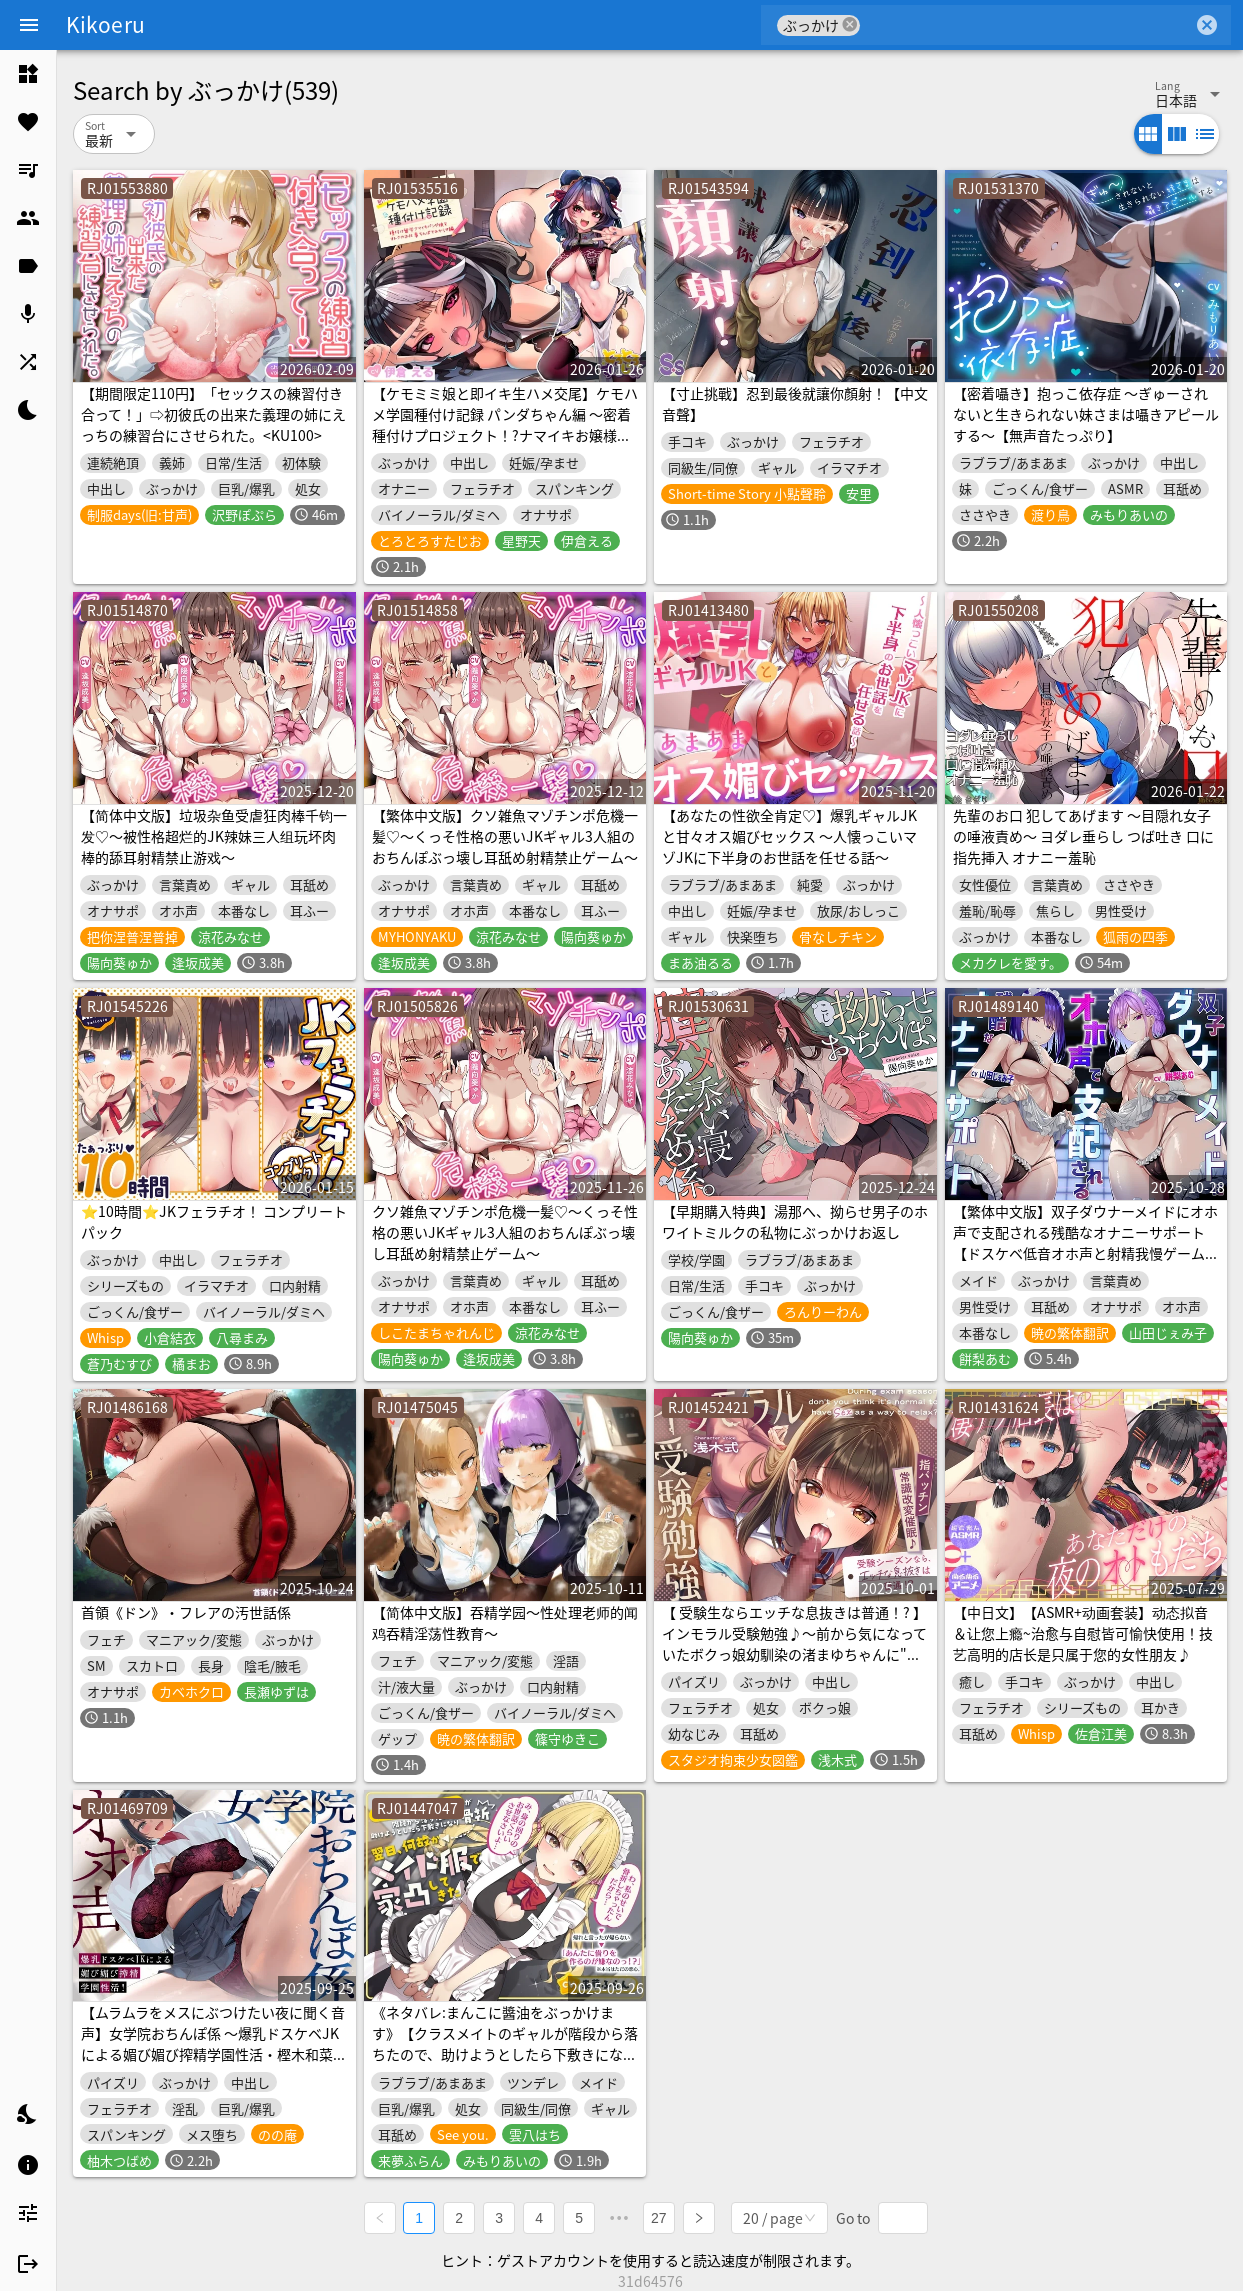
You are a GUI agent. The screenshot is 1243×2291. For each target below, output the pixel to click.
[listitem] (28, 74)
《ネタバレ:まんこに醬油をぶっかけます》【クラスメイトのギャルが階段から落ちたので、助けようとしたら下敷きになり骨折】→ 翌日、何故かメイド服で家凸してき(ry (505, 2054)
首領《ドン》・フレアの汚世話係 (186, 1612)
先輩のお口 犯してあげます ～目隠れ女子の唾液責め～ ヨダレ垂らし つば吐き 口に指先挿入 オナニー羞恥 (1083, 836)
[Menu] (29, 25)
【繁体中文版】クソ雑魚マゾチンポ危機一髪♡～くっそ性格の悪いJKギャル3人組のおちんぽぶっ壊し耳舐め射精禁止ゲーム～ (505, 836)
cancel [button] (850, 24)
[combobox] (1026, 25)
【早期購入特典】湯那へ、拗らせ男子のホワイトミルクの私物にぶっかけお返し (795, 1221)
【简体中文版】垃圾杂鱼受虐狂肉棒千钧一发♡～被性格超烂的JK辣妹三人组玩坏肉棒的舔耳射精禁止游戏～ (214, 836)
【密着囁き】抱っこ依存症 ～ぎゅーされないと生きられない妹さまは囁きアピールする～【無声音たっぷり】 (1086, 414)
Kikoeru (105, 24)
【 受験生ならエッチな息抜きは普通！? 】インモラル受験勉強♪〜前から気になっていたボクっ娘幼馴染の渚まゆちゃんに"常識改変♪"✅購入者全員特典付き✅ (794, 1643)
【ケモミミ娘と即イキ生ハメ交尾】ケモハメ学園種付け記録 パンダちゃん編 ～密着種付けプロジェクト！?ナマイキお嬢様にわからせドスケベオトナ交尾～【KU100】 (505, 435)
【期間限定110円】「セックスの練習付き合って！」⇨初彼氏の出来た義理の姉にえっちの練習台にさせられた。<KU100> (213, 414)
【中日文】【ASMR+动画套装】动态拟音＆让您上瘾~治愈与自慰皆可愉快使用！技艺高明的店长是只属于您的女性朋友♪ (1083, 1633)
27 (660, 2217)
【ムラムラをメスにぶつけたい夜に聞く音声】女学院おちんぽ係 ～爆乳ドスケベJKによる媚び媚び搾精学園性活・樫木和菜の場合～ (214, 2043)
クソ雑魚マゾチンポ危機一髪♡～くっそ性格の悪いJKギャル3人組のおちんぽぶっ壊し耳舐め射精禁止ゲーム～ (505, 1232)
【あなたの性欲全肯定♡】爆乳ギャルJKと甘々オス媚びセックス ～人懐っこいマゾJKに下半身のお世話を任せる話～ (789, 836)
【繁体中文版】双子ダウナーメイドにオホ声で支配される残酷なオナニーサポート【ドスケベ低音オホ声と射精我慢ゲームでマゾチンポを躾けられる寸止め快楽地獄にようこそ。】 (1086, 1253)
